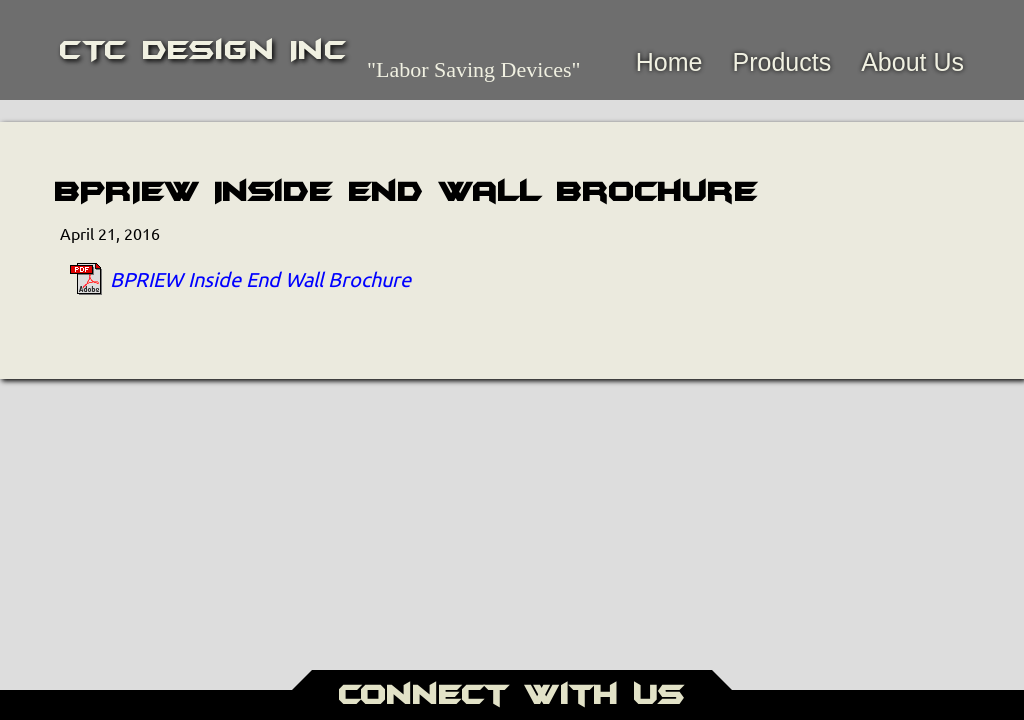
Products (781, 62)
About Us (912, 62)
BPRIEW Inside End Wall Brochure (260, 278)
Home (669, 62)
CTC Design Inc (203, 50)
